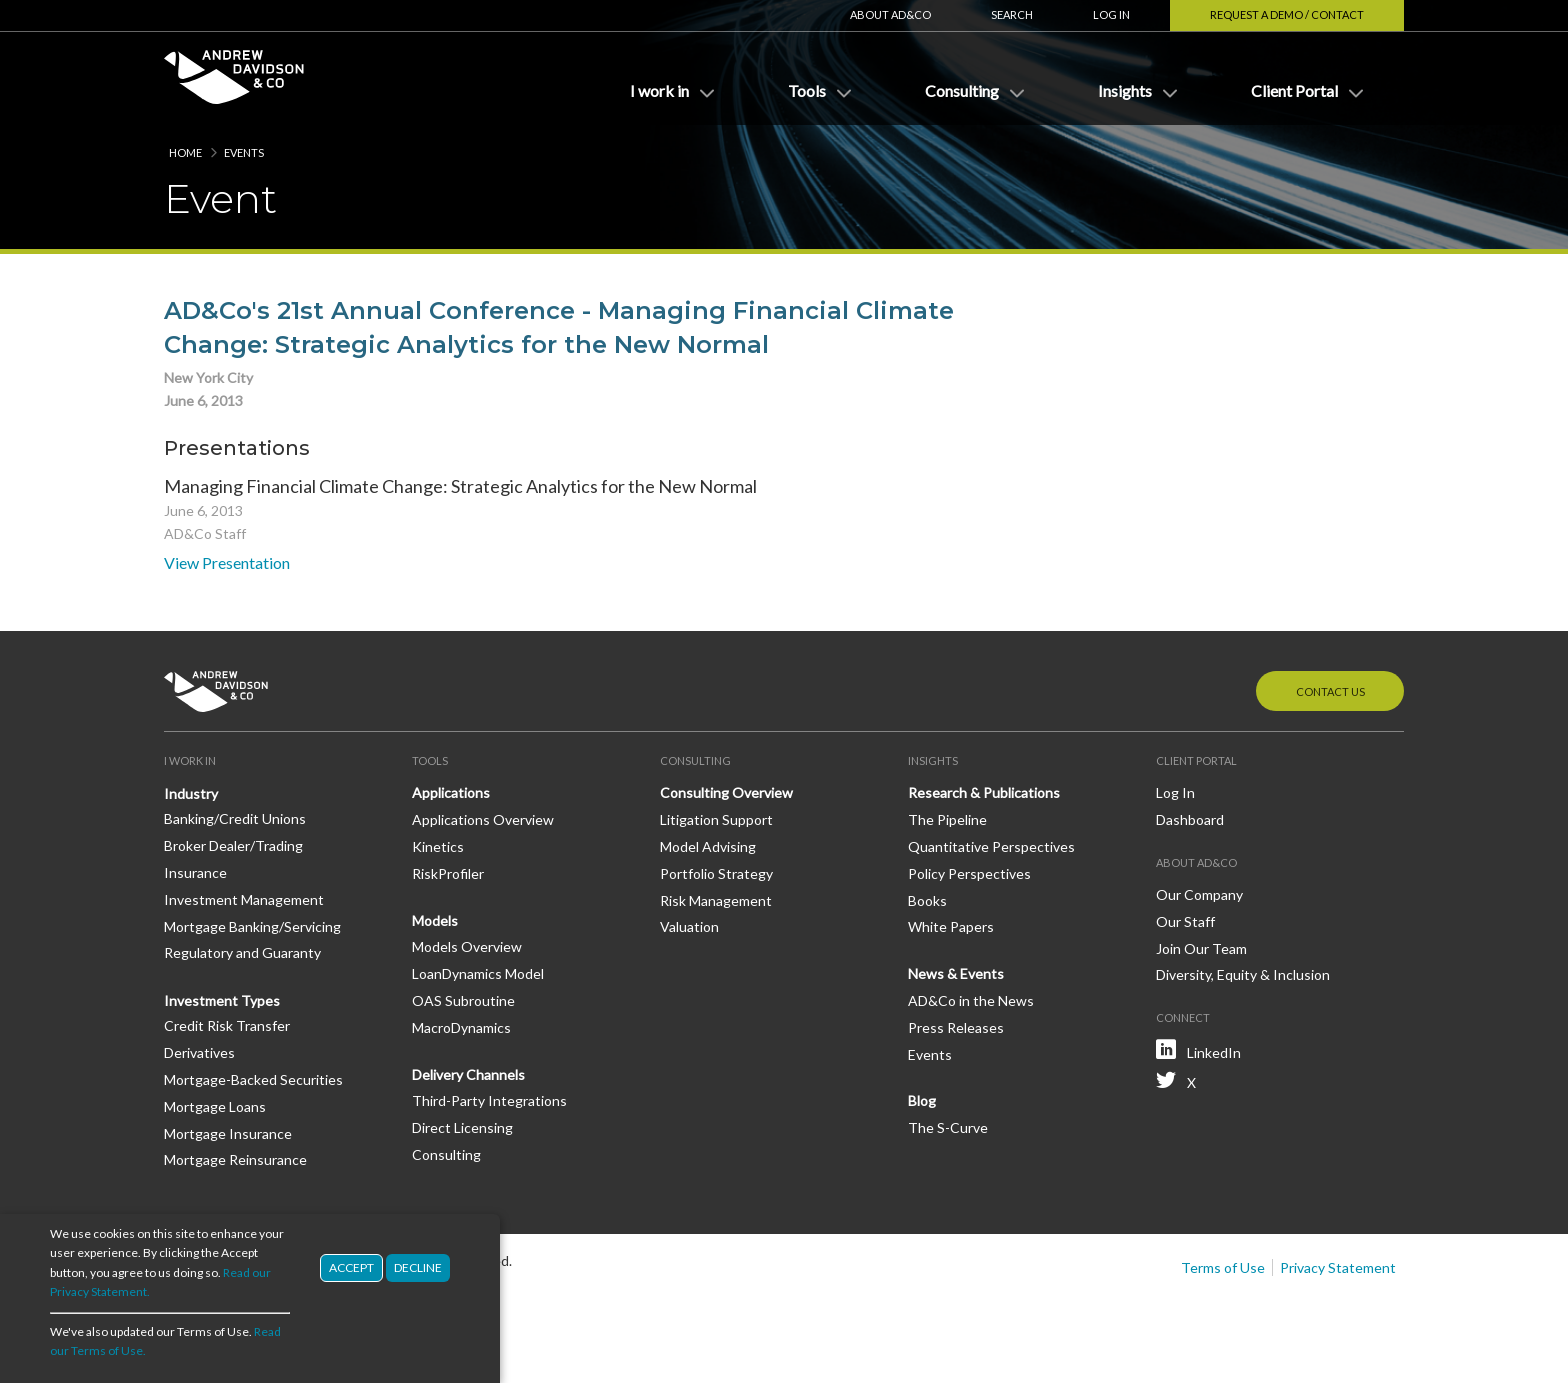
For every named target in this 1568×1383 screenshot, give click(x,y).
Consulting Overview (726, 792)
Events (244, 152)
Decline (418, 1269)
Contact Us (1330, 691)
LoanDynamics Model (478, 973)
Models (435, 920)
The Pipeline (947, 819)
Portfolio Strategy (716, 873)
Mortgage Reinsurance (235, 1159)
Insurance (195, 872)
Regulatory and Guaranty (242, 952)
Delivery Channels (468, 1074)
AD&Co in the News (971, 1000)
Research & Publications (984, 792)
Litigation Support (716, 819)
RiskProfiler (448, 873)
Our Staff (1185, 921)
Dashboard (1190, 819)
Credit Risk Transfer (227, 1025)
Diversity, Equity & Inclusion (1243, 974)
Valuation (689, 926)
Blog (922, 1100)
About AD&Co (890, 14)
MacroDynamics (461, 1027)
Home (185, 152)
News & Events (956, 973)
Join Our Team (1201, 948)
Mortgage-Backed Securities (253, 1079)
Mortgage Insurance (228, 1133)
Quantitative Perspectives (991, 846)
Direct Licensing (462, 1127)
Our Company (1199, 894)
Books (927, 900)
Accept (351, 1269)
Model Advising (708, 846)
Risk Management (716, 900)
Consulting (446, 1154)
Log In (1111, 14)
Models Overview (467, 946)
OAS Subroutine (463, 1000)
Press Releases (956, 1027)
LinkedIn (1214, 1052)
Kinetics (438, 846)
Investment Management (244, 899)
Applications (451, 792)
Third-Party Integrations (489, 1100)
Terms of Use (1223, 1267)
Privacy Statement (1338, 1267)
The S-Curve (948, 1127)
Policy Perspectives (969, 873)
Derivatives (199, 1052)
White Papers (951, 926)
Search (1012, 14)
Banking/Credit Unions (235, 818)
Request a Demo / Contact (1287, 14)
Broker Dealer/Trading (233, 845)
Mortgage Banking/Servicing (252, 926)
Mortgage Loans (215, 1106)
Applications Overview (483, 819)
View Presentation (227, 562)
